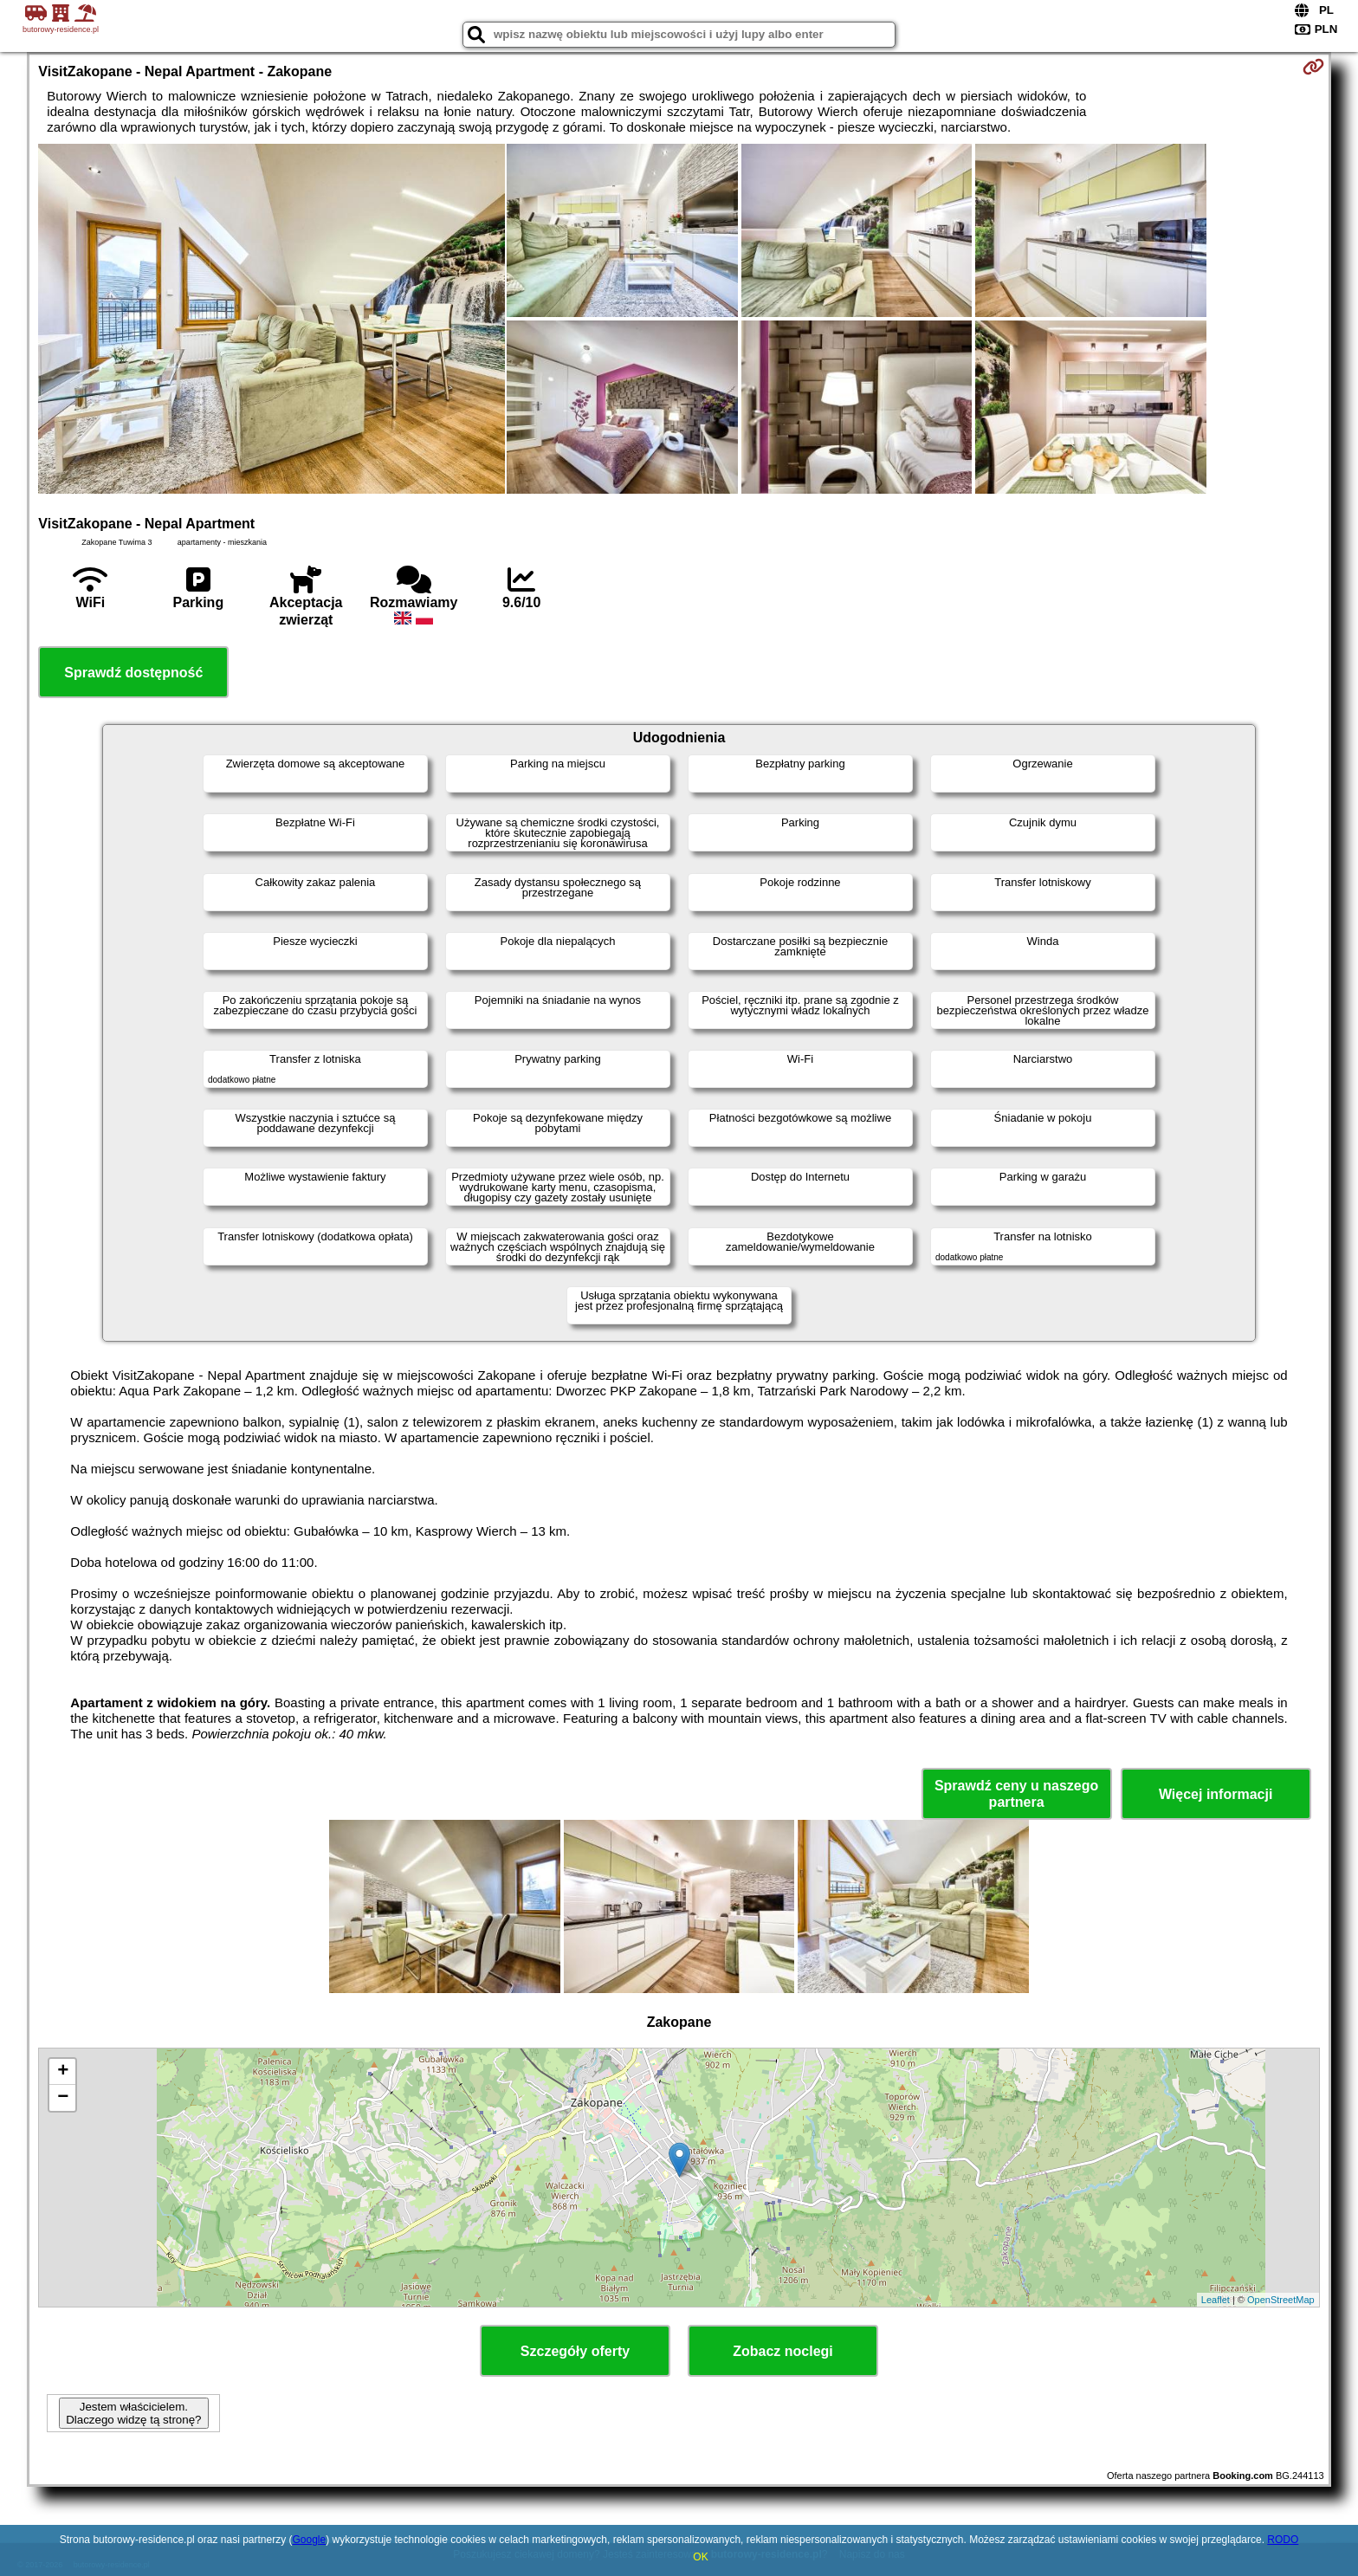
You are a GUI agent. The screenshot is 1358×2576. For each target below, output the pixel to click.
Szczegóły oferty (575, 2351)
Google (309, 2540)
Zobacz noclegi (783, 2351)
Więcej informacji (1215, 1794)
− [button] (62, 2098)
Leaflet (1215, 2299)
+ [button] (62, 2072)
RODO (1282, 2540)
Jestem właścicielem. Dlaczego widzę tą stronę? (133, 2413)
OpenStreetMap (1281, 2299)
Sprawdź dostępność (133, 672)
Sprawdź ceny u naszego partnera (1016, 1793)
